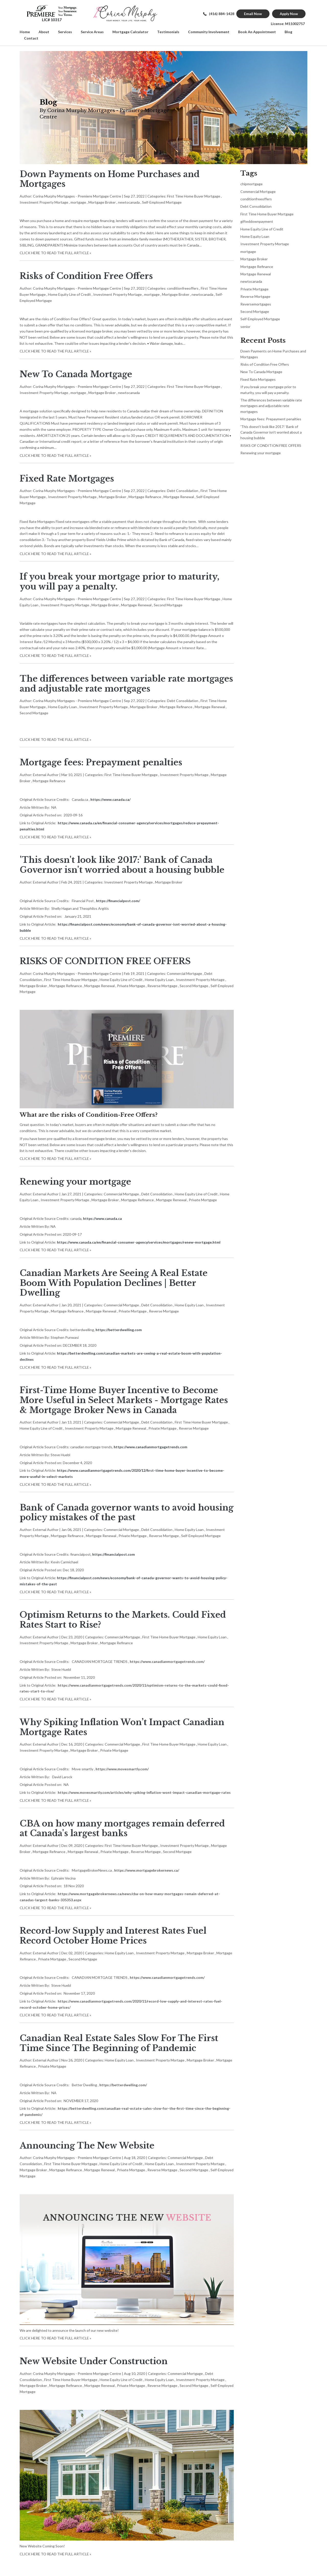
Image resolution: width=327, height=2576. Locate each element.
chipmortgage (251, 184)
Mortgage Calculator (130, 32)
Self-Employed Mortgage (162, 202)
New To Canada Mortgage (76, 374)
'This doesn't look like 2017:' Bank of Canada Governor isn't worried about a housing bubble (122, 865)
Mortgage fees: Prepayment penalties (101, 762)
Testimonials (168, 32)
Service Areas (92, 32)
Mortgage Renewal (179, 497)
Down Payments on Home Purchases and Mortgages (110, 179)
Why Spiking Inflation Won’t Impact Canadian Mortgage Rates (122, 1727)
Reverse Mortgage (162, 986)
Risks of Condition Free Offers (86, 276)
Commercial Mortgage (184, 973)
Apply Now (289, 13)
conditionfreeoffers (182, 288)
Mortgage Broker (102, 202)
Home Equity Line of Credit (69, 294)
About (44, 32)
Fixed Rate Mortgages (67, 479)
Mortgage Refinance (145, 497)
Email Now (253, 13)
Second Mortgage (168, 605)
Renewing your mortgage (75, 1182)
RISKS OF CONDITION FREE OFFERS (105, 961)
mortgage (78, 202)
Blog (288, 32)
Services (65, 32)
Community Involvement (208, 32)
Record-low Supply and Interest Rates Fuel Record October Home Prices (113, 1936)
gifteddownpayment (256, 221)
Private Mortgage (131, 986)
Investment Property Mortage (44, 202)
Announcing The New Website (87, 2146)
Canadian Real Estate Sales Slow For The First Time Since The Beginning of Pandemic (119, 2043)
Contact (31, 38)
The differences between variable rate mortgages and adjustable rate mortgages (126, 684)
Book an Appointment (257, 32)
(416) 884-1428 (221, 13)
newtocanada (129, 202)
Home (25, 32)
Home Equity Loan (62, 707)
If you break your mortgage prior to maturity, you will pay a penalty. (119, 582)
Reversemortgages (255, 304)
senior (245, 326)
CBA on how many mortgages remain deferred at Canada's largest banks (122, 1829)
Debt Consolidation (182, 490)
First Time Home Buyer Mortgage (193, 196)
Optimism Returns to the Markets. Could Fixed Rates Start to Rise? (123, 1620)
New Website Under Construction (94, 2361)
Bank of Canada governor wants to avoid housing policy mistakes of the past (126, 1513)
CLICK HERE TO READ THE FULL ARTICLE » (55, 253)
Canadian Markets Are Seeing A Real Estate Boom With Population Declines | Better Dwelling (113, 1283)
